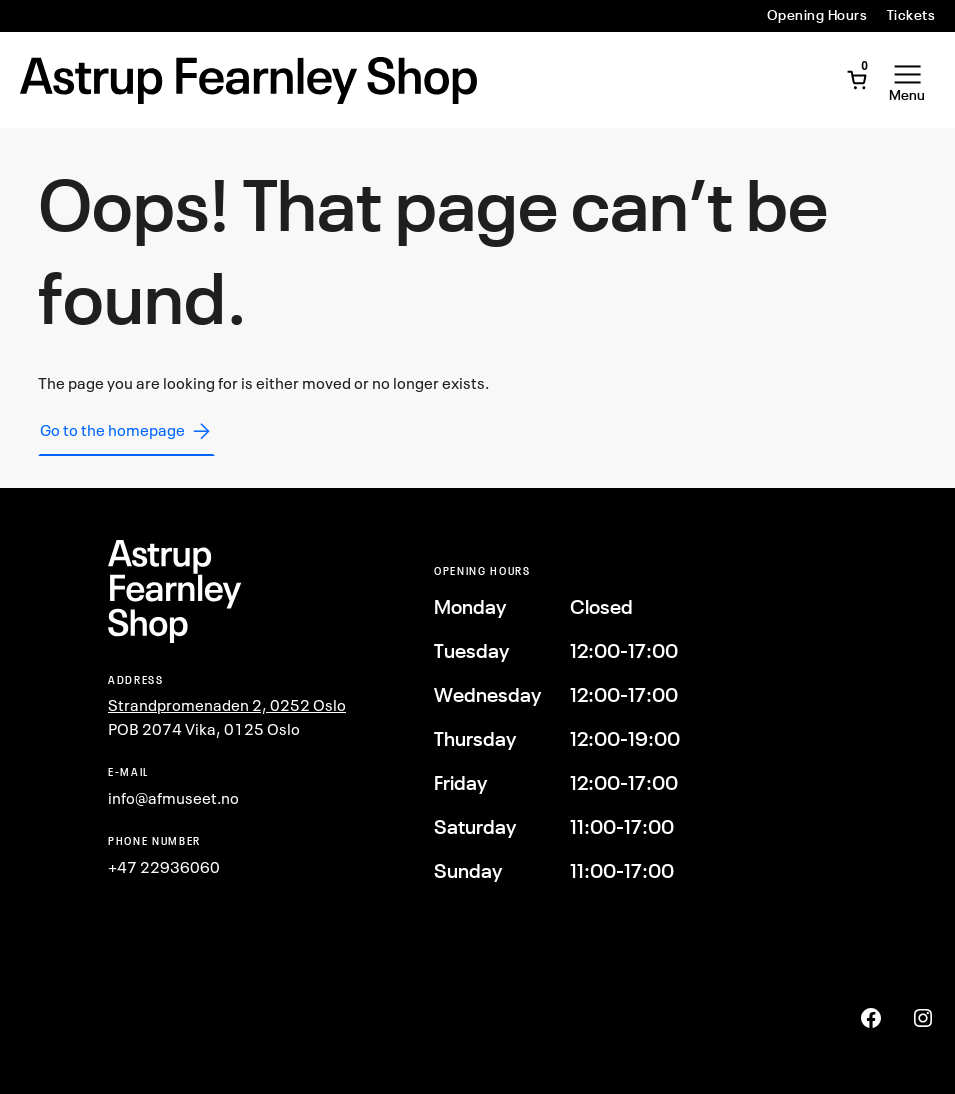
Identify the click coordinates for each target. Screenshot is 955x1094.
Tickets (911, 15)
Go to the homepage (126, 431)
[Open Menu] (907, 80)
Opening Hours (817, 15)
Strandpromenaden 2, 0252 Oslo (227, 705)
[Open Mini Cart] (857, 80)
